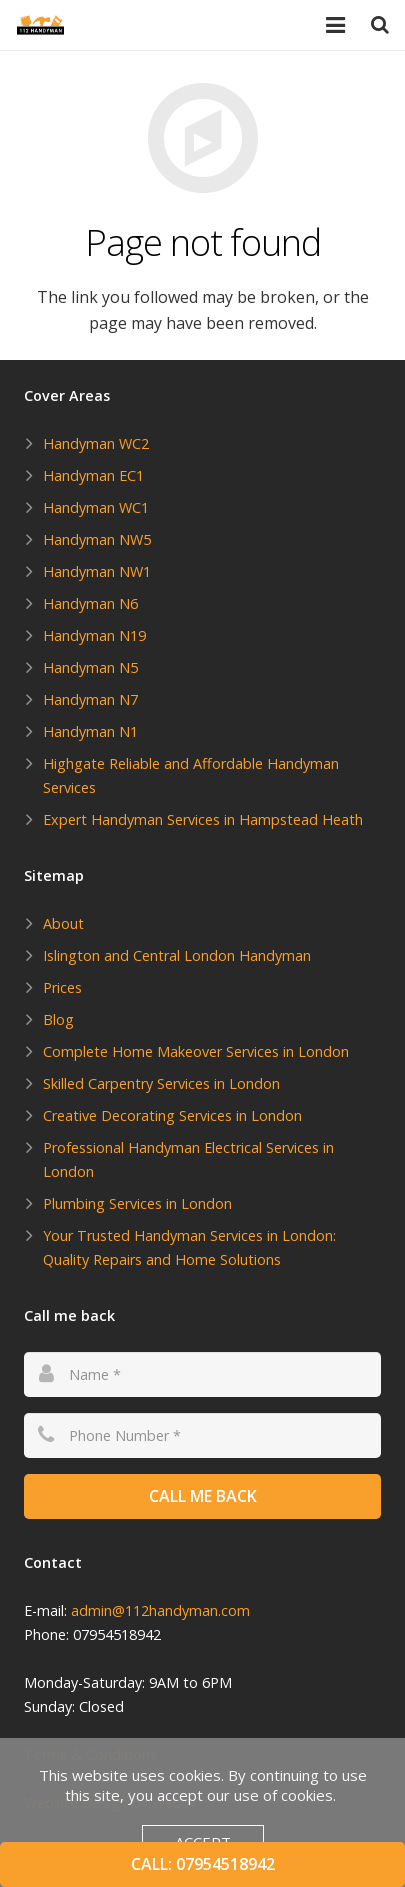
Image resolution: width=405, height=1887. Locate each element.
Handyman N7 (90, 699)
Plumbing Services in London (137, 1203)
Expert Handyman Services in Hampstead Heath (203, 819)
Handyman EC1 (93, 475)
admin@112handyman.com (160, 1610)
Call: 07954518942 (203, 1864)
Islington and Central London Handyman (177, 955)
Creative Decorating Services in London (172, 1115)
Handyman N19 (94, 635)
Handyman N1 (90, 731)
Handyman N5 (90, 667)
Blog (58, 1019)
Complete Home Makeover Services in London (196, 1051)
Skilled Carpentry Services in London (161, 1083)
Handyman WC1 (96, 507)
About (63, 923)
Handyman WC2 (96, 443)
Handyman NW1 (97, 571)
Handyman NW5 (97, 539)
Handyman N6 (90, 603)
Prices (62, 987)
